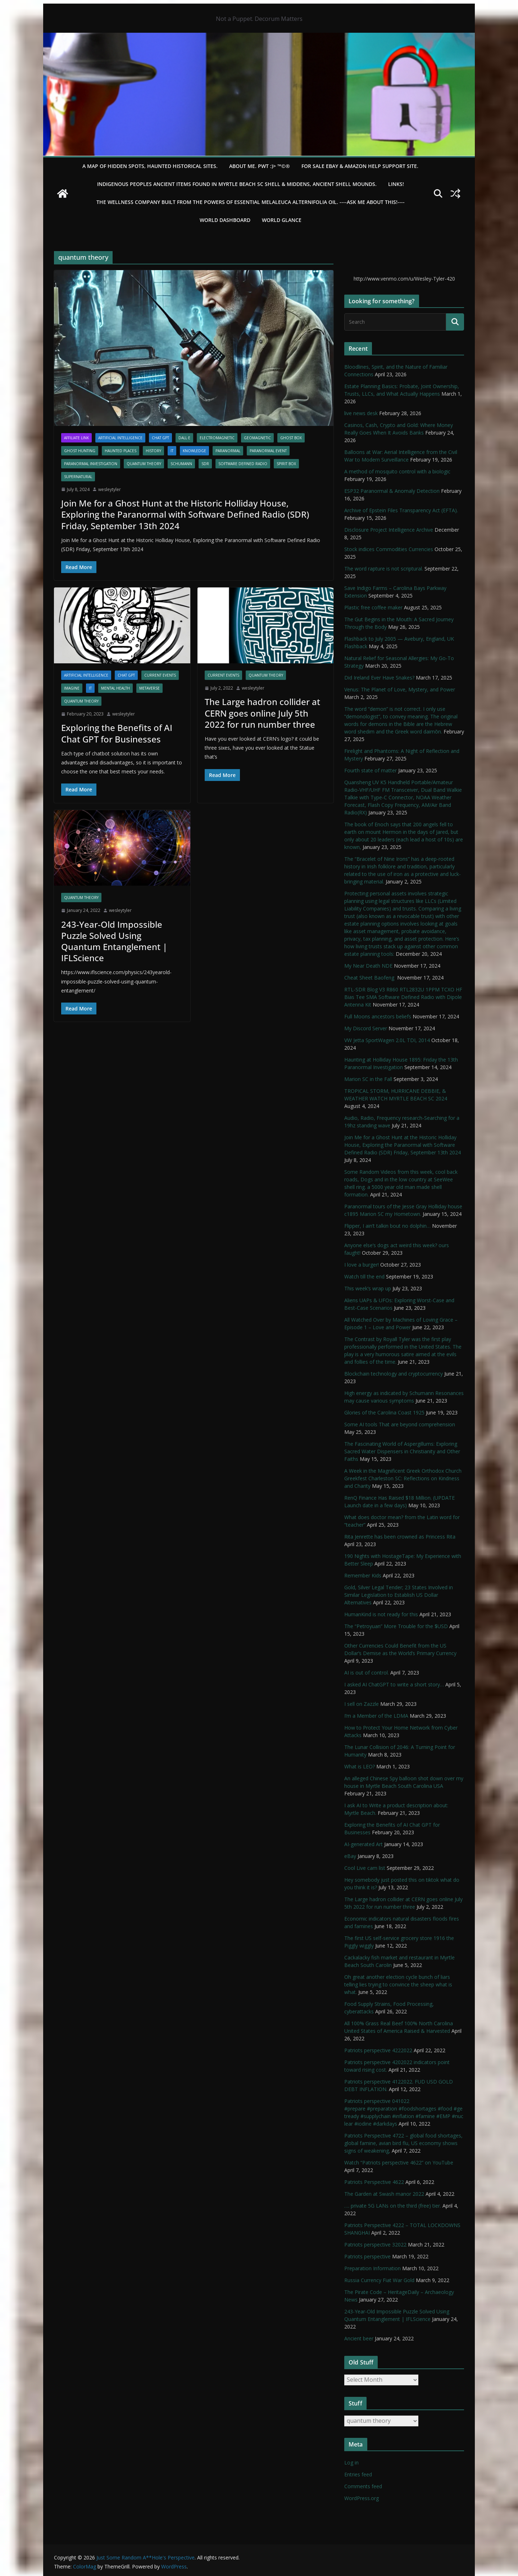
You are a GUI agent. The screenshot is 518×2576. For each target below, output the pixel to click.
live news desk (361, 413)
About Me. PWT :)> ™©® (259, 166)
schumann (181, 463)
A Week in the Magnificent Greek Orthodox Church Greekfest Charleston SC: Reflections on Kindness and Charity (403, 1478)
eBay (350, 1856)
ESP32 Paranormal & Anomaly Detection (392, 490)
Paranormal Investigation (90, 463)
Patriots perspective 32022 (375, 2244)
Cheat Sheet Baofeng (370, 977)
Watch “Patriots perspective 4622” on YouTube (398, 2162)
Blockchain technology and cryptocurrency (393, 1373)
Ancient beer (358, 2338)
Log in (351, 2462)
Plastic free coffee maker (373, 607)
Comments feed (363, 2486)
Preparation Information (372, 2268)
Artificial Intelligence (120, 437)
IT (172, 450)
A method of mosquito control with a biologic (397, 471)
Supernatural (78, 476)
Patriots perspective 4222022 (378, 2050)
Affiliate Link (76, 437)
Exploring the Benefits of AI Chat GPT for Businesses (116, 733)
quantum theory (144, 463)
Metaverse (149, 688)
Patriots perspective (367, 2256)
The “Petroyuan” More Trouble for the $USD (396, 1626)
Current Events (160, 675)
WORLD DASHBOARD (225, 220)
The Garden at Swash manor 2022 (384, 2193)
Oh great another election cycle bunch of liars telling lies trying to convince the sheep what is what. (398, 1984)
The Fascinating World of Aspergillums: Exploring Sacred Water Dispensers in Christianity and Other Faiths (402, 1451)
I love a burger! (361, 1264)
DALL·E (184, 437)
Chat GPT (160, 437)
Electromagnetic (217, 437)
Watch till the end (364, 1276)
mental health (115, 688)
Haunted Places (120, 450)
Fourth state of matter (370, 770)
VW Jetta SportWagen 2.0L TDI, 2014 (387, 1040)
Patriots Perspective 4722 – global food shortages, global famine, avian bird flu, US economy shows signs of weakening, (403, 2143)
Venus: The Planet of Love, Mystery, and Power (399, 689)
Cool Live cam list (364, 1867)
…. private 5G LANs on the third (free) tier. (392, 2205)
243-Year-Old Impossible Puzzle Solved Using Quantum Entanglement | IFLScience (114, 941)
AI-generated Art (363, 1844)
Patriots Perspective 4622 (374, 2182)
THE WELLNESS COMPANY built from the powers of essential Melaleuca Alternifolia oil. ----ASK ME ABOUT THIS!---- (250, 202)
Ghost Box (291, 437)
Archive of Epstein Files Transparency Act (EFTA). (401, 510)
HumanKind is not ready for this (381, 1614)
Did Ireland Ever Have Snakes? (379, 677)
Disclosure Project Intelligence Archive (388, 529)
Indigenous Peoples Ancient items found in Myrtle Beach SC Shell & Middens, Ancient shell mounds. (237, 184)
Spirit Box (286, 463)
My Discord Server (365, 1028)
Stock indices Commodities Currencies (388, 549)
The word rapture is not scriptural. (383, 568)
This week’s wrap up (367, 1288)
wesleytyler (109, 489)
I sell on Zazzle (361, 1703)
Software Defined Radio (242, 463)
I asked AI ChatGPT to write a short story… (394, 1684)
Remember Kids (362, 1575)
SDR (205, 463)
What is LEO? (359, 1766)
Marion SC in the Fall (368, 1079)
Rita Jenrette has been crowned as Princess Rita (399, 1536)
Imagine (71, 688)
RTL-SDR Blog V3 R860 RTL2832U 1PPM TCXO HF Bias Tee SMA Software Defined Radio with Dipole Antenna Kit (403, 997)
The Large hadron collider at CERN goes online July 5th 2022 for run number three (262, 713)
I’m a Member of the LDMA (376, 1715)
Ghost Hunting (79, 450)
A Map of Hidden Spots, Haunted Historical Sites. (150, 166)
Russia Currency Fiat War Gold (379, 2280)
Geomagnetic (257, 437)
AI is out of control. (366, 1672)
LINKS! (396, 184)
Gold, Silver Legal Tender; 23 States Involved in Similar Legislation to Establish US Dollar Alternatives (398, 1595)
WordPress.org (361, 2498)
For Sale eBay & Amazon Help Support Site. (359, 166)
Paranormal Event (268, 450)
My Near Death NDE (368, 965)
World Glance (281, 220)
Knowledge (194, 450)
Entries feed (358, 2474)
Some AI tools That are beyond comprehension (399, 1424)
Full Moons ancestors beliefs (377, 1016)
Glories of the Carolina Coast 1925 (384, 1412)
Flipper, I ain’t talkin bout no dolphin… (387, 1225)
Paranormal (227, 450)
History (153, 450)
